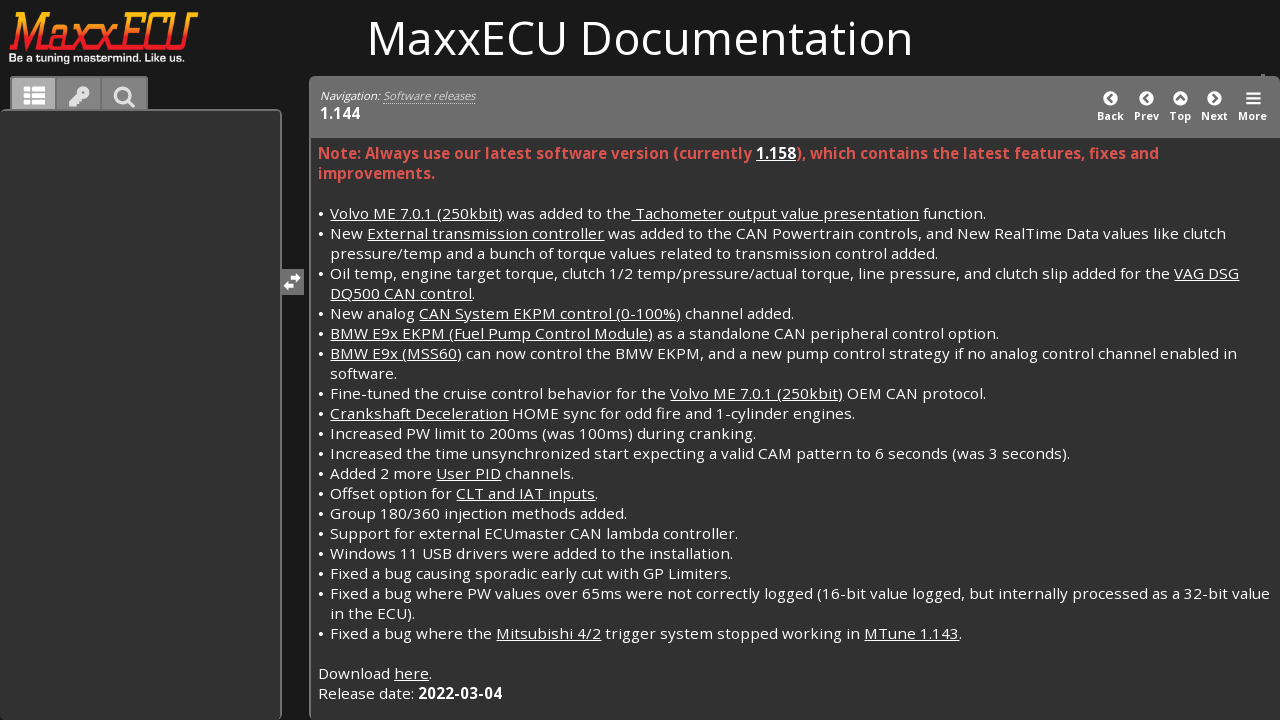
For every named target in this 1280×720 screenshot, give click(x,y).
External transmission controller (485, 233)
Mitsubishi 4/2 (548, 633)
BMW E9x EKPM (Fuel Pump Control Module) (491, 333)
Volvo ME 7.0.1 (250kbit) (416, 213)
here (411, 673)
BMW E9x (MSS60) (396, 353)
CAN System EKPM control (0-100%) (550, 313)
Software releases (429, 95)
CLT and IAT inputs (525, 493)
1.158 (776, 153)
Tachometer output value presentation (775, 213)
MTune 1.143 (911, 633)
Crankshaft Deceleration (419, 413)
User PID (468, 473)
